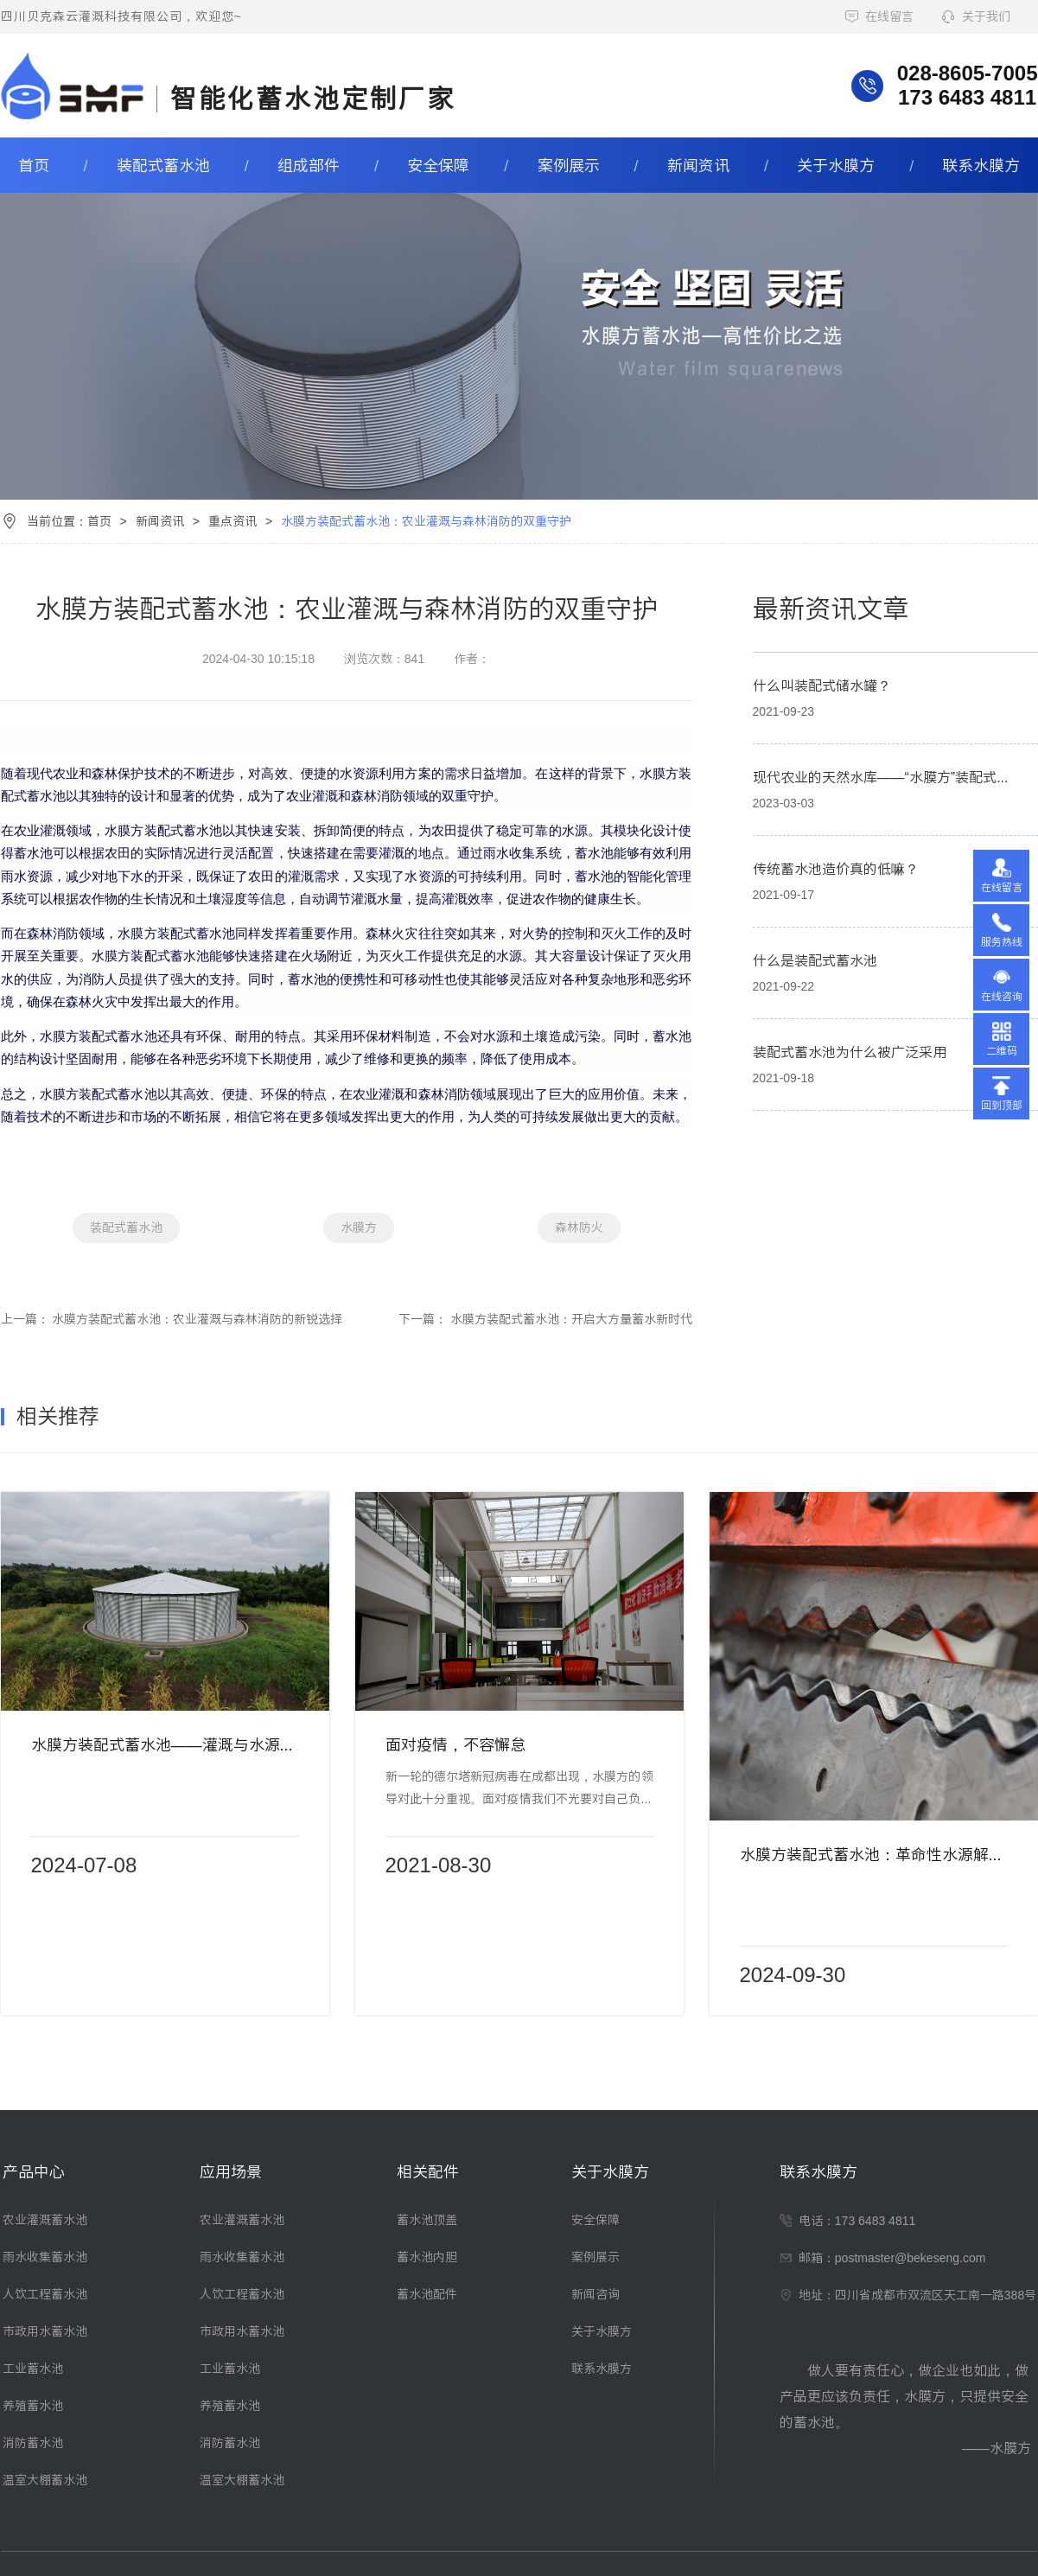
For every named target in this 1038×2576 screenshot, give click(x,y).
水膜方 (359, 1227)
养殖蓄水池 (33, 2406)
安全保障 (438, 166)
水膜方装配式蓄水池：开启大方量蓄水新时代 (571, 1319)
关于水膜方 (836, 166)
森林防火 (579, 1227)
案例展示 (569, 166)
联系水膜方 (981, 166)
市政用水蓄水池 (45, 2331)
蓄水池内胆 (427, 2257)
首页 (33, 166)
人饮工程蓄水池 (45, 2294)
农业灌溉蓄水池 (45, 2220)
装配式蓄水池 (163, 166)
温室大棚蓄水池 (45, 2480)
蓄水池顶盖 (427, 2220)
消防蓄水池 (33, 2443)
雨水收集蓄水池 (45, 2257)
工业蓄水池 (33, 2368)
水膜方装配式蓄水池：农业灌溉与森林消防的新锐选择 (197, 1319)
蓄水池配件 (427, 2294)
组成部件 (308, 166)
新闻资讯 (698, 166)
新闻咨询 (595, 2294)
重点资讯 (232, 521)
